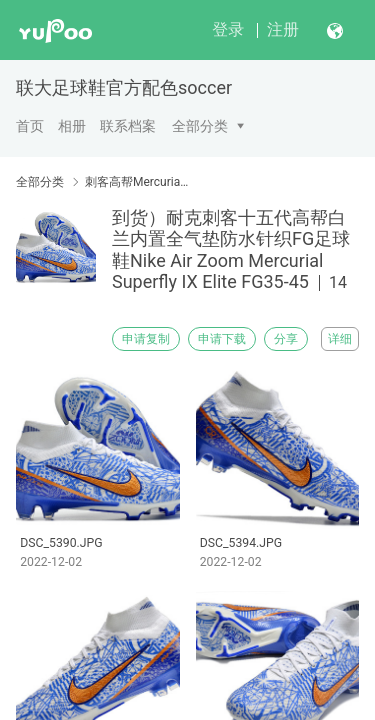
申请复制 (146, 339)
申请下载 (222, 339)
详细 (340, 339)
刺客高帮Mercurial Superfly (137, 182)
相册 (72, 126)
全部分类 (200, 126)
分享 (286, 339)
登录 (228, 29)
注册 (283, 29)
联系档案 (128, 126)
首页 (30, 126)
